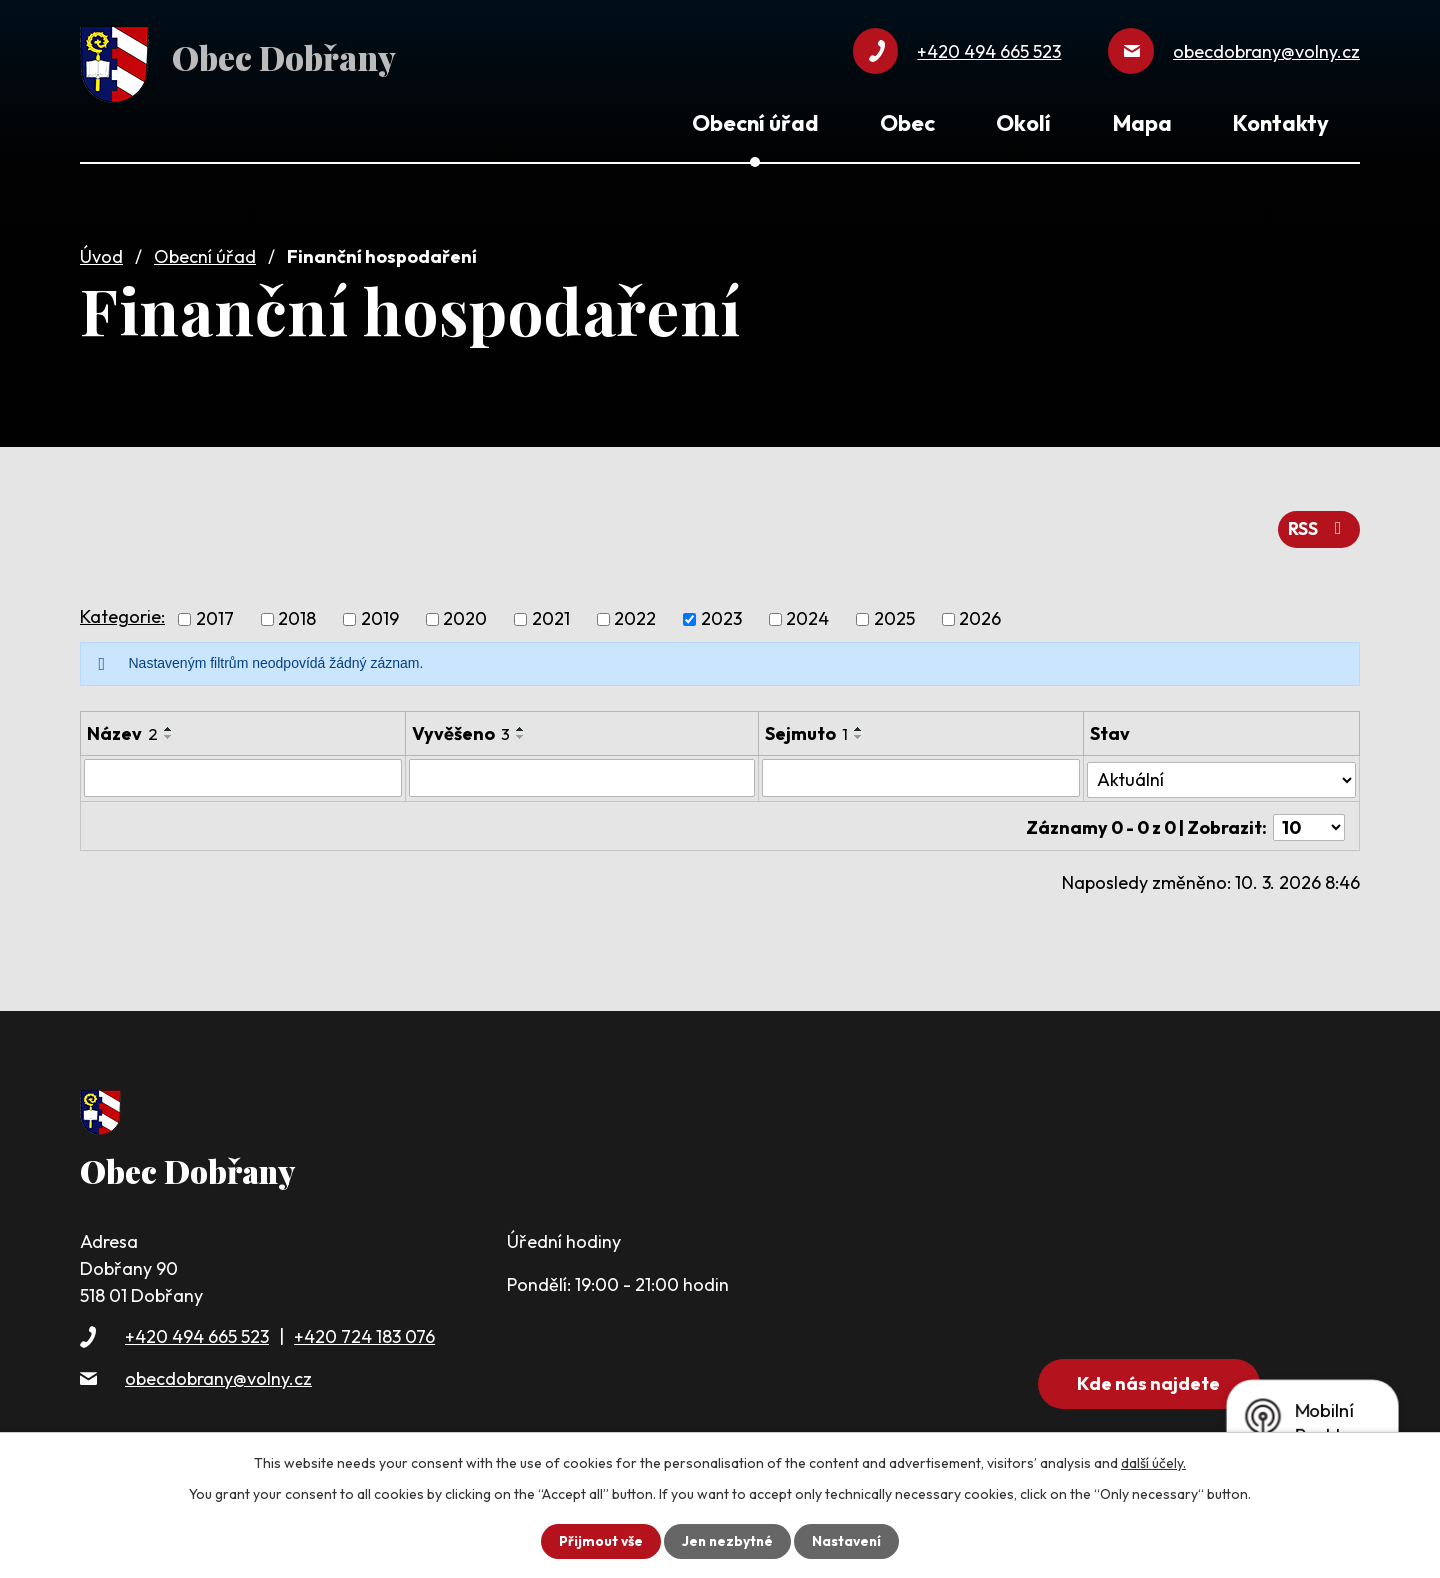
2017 (215, 614)
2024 (807, 614)
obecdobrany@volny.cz (218, 1373)
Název (122, 728)
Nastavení (848, 1541)
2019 (380, 614)
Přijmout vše (598, 1541)
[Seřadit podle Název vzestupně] (169, 724)
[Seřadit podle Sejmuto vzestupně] (860, 724)
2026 (980, 614)
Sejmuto (807, 728)
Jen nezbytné (727, 1541)
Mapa (1142, 123)
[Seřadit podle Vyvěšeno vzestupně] (521, 724)
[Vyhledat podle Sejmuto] (922, 773)
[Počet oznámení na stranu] (1309, 818)
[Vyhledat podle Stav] (1222, 772)
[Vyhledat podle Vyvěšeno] (582, 773)
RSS (1318, 524)
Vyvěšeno (461, 728)
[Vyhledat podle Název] (243, 773)
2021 (551, 614)
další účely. (1153, 1463)
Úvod (101, 252)
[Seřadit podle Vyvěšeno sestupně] (521, 732)
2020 (465, 614)
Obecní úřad (205, 252)
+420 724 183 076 (364, 1332)
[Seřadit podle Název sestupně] (169, 732)
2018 (297, 614)
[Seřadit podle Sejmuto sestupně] (860, 732)
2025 (894, 614)
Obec (907, 123)
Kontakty (1281, 123)
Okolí (1023, 123)
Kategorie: (122, 611)
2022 (635, 614)
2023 (721, 614)
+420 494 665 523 (197, 1332)
